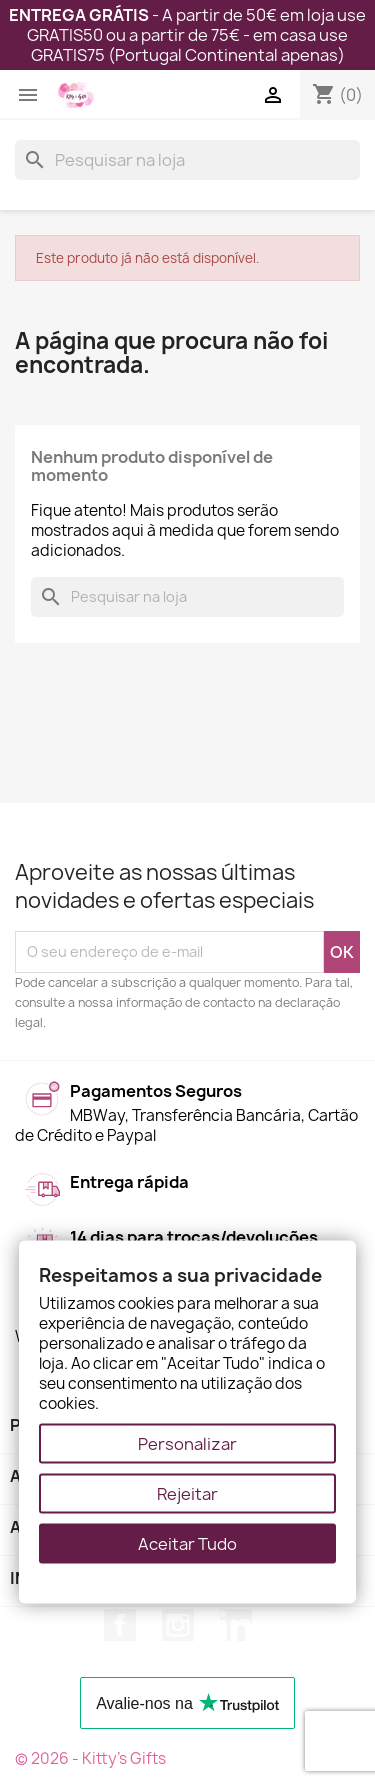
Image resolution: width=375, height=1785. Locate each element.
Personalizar (187, 1444)
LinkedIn (236, 1625)
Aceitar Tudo (187, 1544)
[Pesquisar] (187, 160)
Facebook (120, 1625)
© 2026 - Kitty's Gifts (90, 1758)
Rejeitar (187, 1494)
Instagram (178, 1625)
